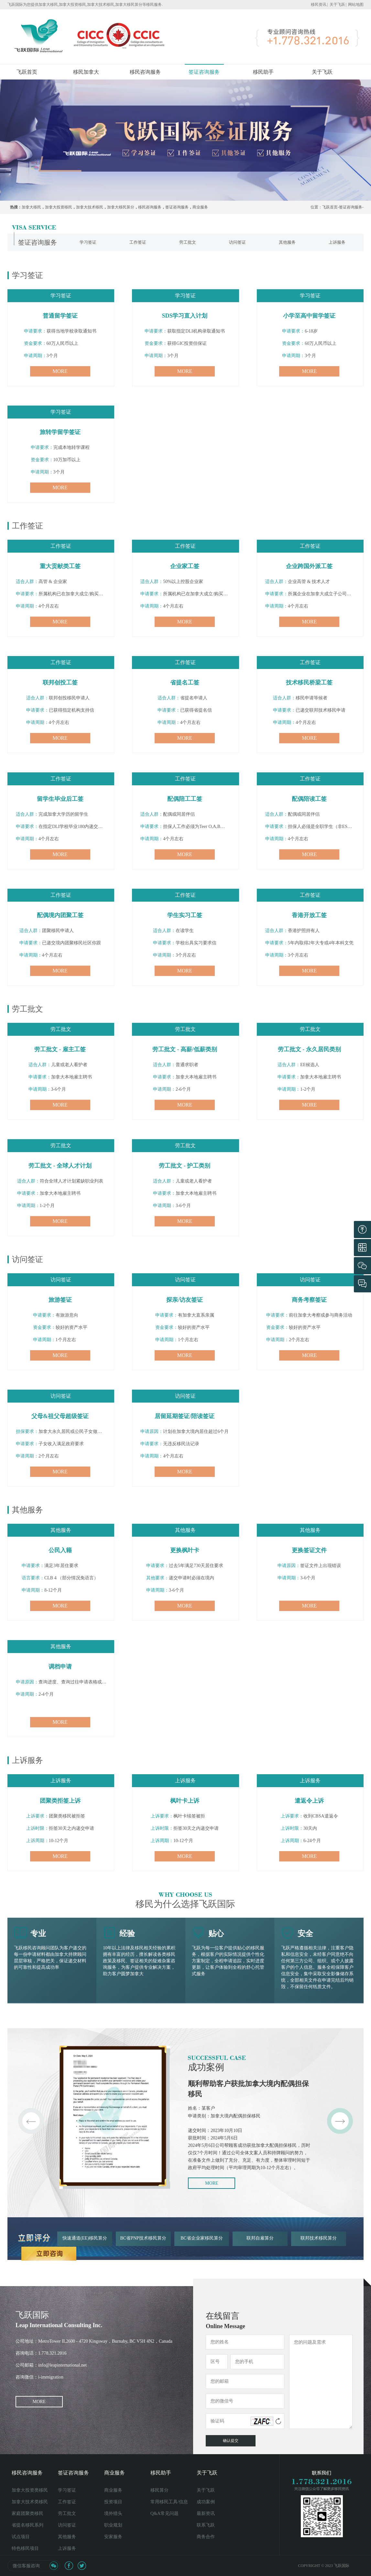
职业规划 (113, 2525)
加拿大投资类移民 (30, 2490)
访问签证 (67, 2525)
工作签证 (67, 2501)
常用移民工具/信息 (169, 2501)
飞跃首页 (26, 72)
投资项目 (113, 2501)
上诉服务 (67, 2548)
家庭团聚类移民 (27, 2513)
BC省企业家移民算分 (201, 2238)
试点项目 (21, 2536)
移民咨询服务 (145, 72)
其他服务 (67, 2536)
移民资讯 (318, 4)
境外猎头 (113, 2513)
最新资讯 (206, 2513)
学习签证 (67, 2490)
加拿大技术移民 (89, 207)
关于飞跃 (337, 4)
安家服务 (113, 2536)
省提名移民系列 (27, 2525)
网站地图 (356, 4)
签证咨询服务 (204, 72)
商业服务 (200, 207)
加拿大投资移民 (58, 207)
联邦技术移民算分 (318, 2238)
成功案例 (206, 2501)
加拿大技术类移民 (30, 2501)
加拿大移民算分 (120, 207)
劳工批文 (67, 2513)
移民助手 (263, 72)
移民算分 (159, 2490)
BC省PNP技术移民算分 (143, 2238)
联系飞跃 (206, 2525)
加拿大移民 (31, 207)
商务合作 (206, 2536)
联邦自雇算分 (260, 2238)
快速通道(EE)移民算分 (84, 2238)
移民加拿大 (86, 72)
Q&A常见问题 (164, 2513)
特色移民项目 (25, 2548)
